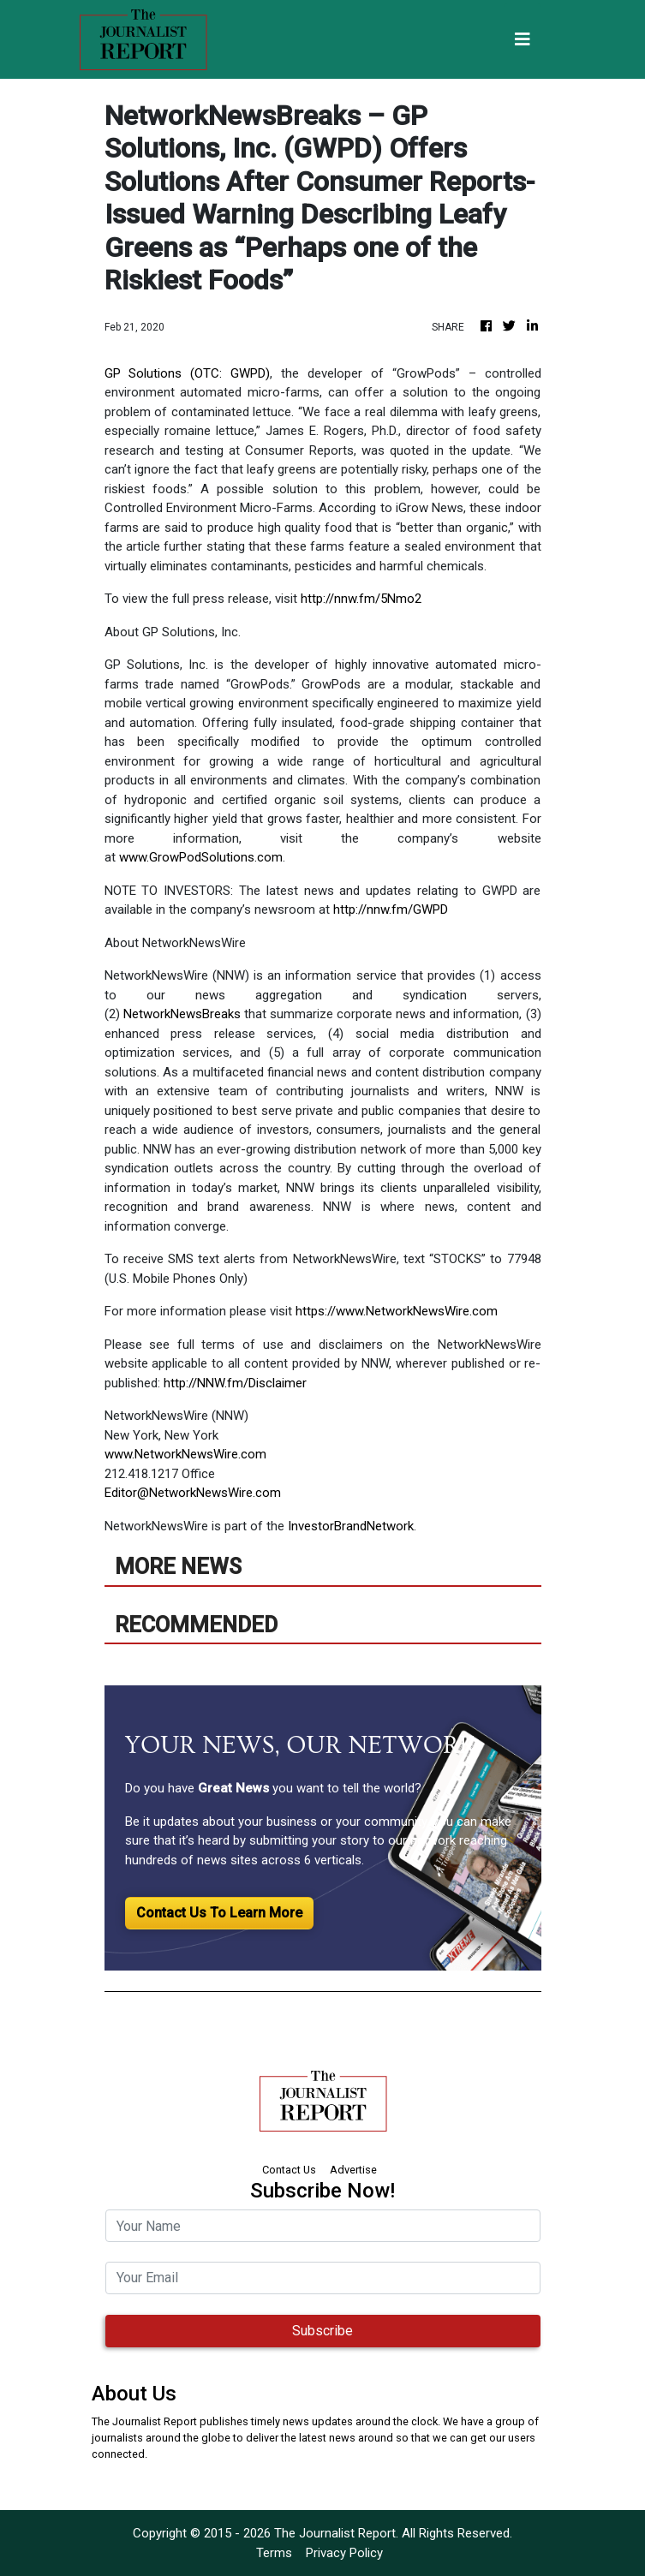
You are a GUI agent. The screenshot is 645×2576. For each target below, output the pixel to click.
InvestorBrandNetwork (351, 1526)
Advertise (353, 2169)
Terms (274, 2553)
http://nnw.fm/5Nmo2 (361, 598)
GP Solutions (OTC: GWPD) (188, 373)
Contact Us (289, 2169)
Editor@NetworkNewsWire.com (193, 1492)
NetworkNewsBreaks (182, 1014)
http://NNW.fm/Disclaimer (235, 1383)
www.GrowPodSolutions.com (201, 857)
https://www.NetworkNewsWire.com (397, 1311)
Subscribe (322, 2331)
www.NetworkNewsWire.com (185, 1454)
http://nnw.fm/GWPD (390, 909)
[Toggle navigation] (522, 39)
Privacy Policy (344, 2553)
